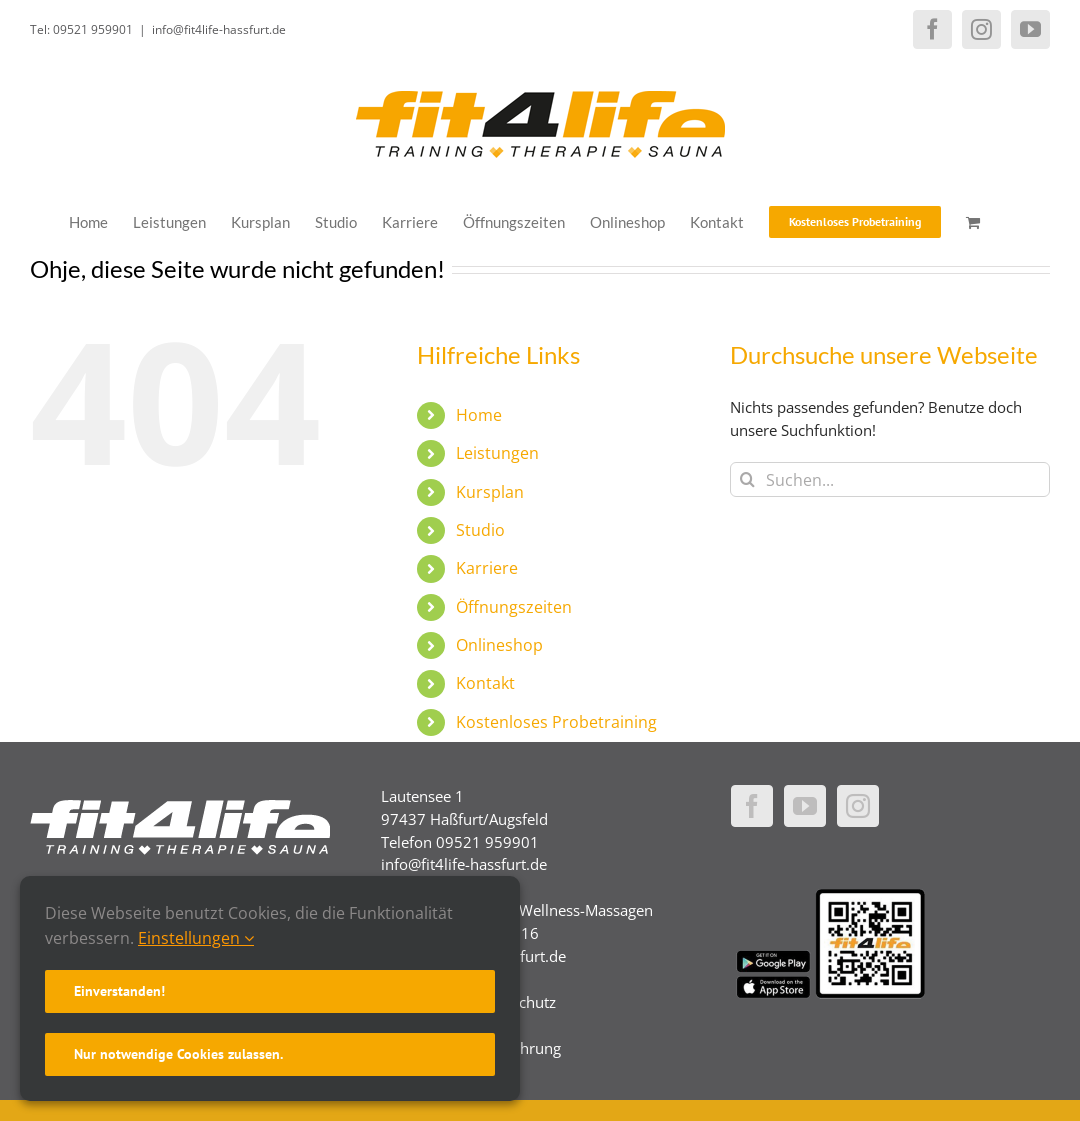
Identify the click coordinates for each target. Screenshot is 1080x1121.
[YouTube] (805, 806)
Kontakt (485, 683)
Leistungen (497, 453)
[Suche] (747, 479)
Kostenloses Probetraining (556, 722)
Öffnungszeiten (514, 607)
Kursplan (490, 492)
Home (479, 415)
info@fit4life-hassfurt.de (219, 29)
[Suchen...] (890, 479)
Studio (480, 530)
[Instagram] (858, 806)
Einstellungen (196, 938)
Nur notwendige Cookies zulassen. (178, 1054)
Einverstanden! (119, 991)
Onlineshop (499, 645)
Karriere (487, 568)
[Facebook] (752, 806)
